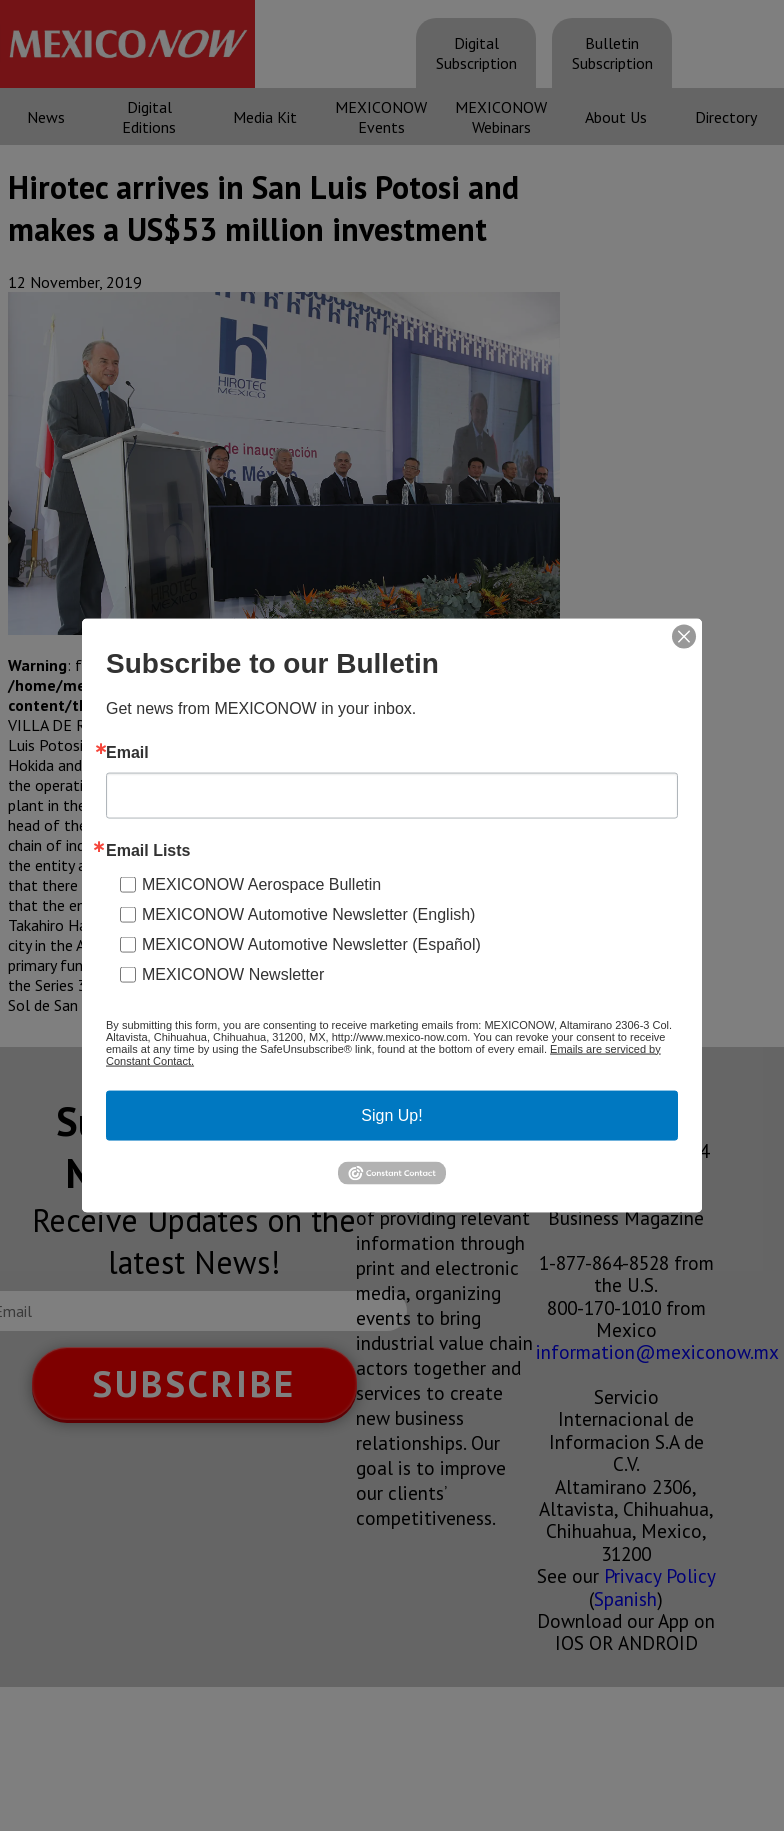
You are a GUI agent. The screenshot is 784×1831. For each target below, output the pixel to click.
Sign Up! (391, 1114)
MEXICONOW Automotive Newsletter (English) (308, 913)
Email (127, 752)
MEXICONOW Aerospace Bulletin (261, 883)
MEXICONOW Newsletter (233, 973)
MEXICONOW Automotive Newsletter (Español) (311, 943)
